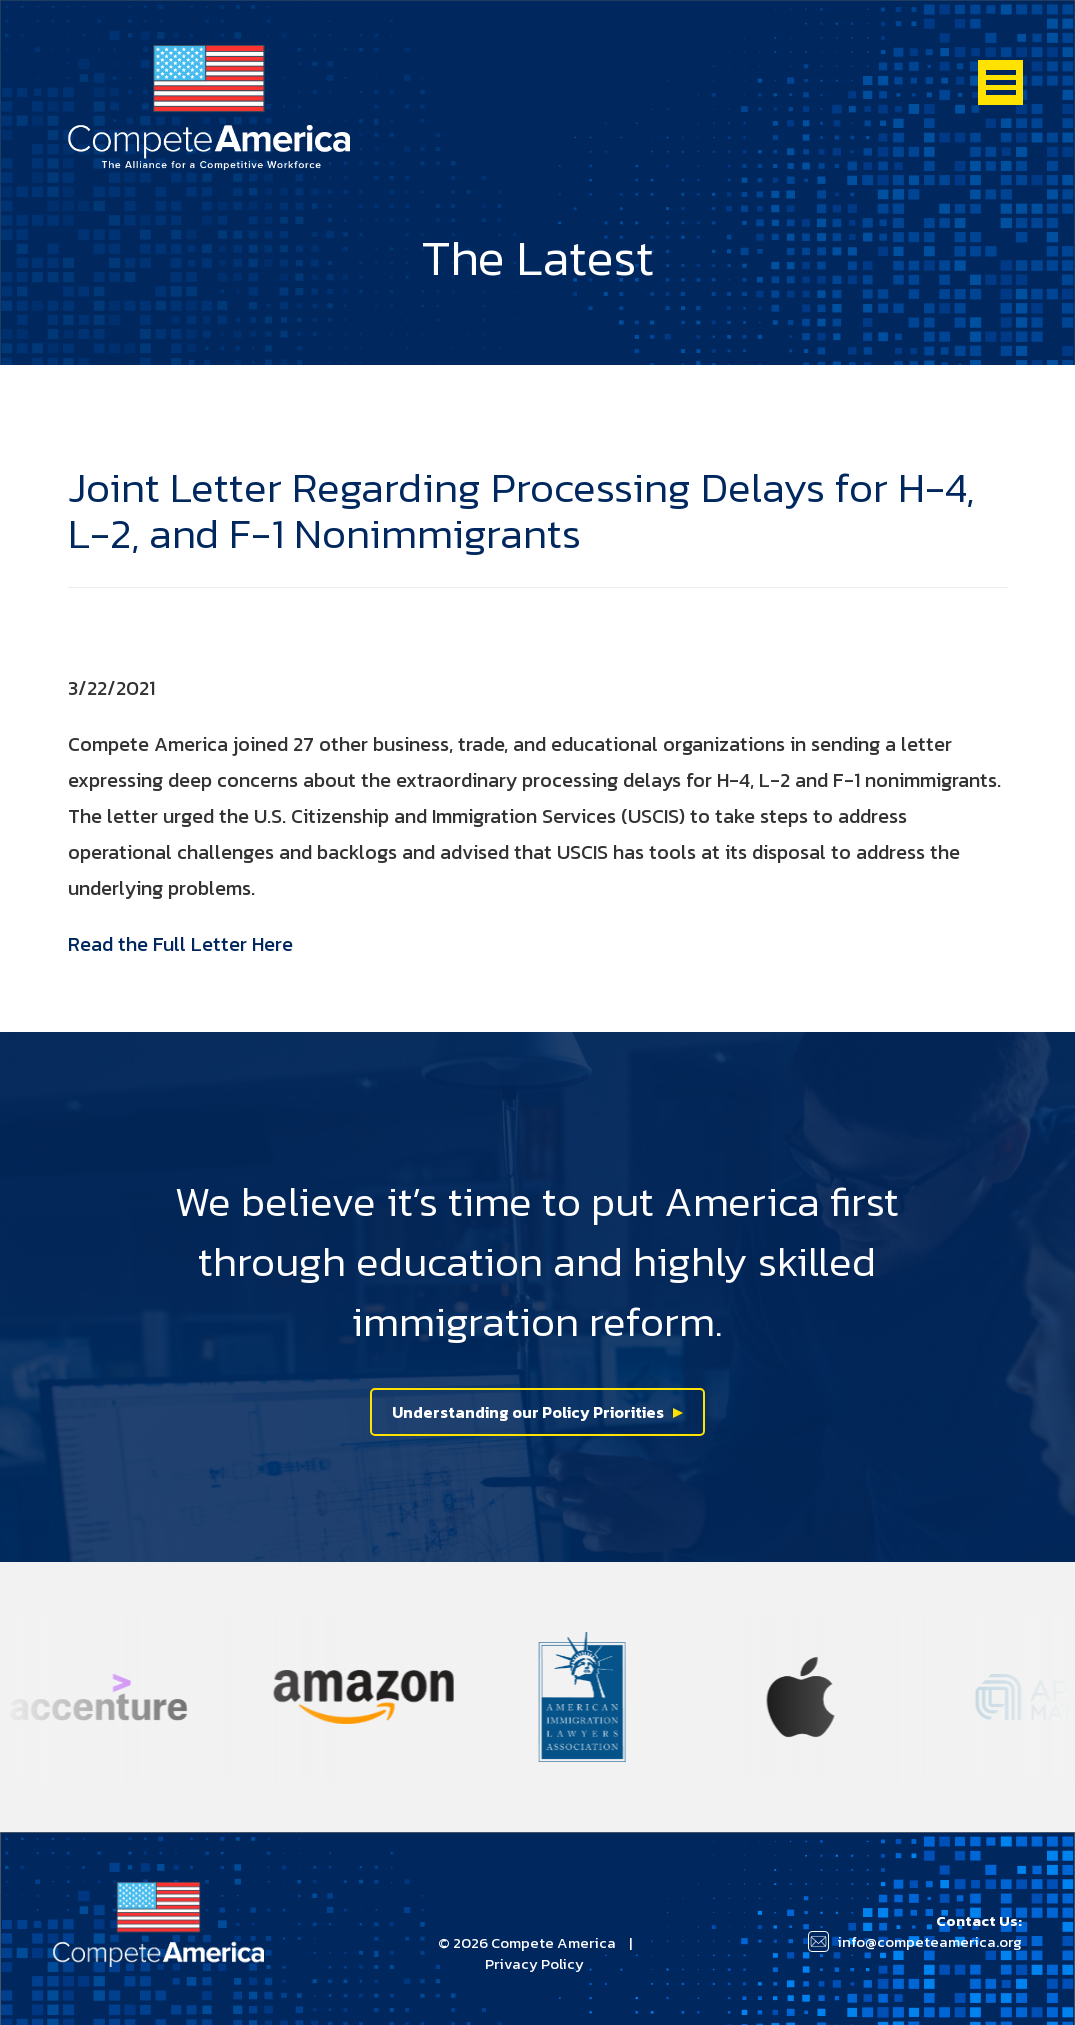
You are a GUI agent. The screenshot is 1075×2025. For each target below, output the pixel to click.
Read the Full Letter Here (180, 944)
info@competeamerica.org (929, 1941)
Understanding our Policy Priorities (528, 1412)
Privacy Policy (534, 1963)
